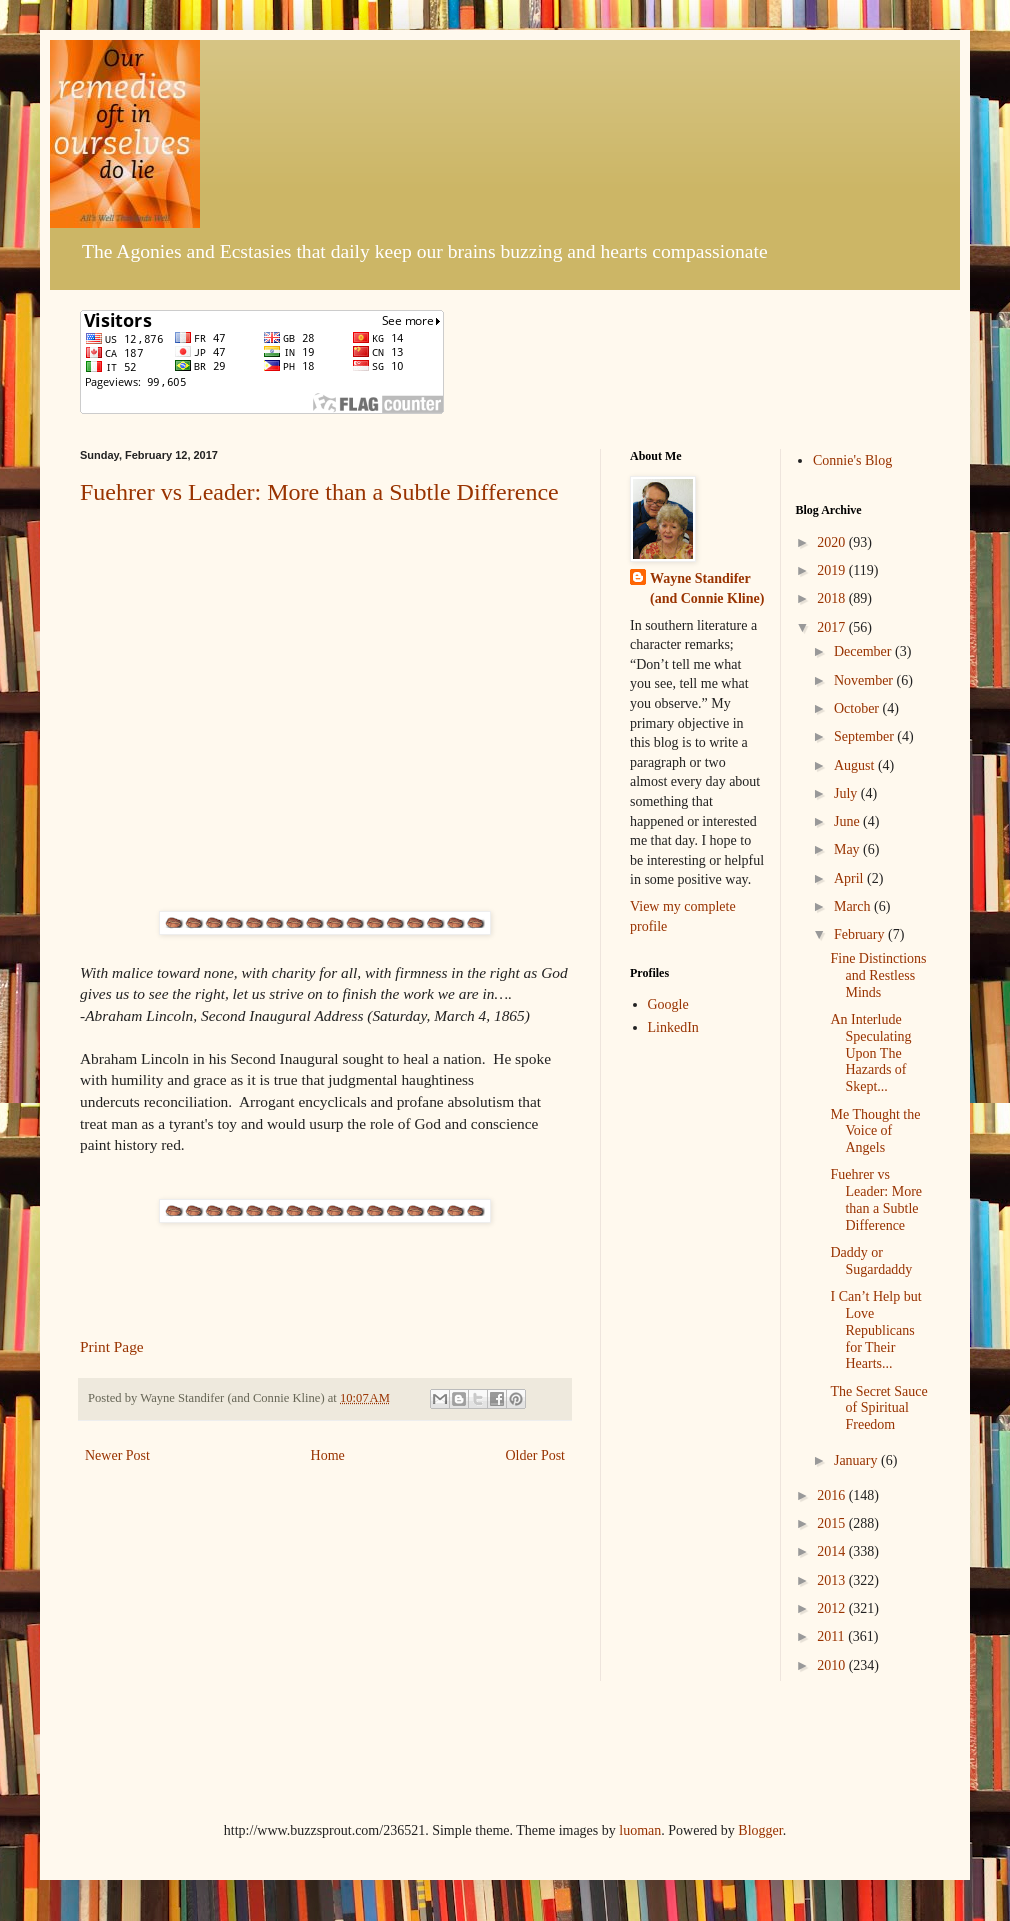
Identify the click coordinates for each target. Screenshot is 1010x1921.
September (865, 736)
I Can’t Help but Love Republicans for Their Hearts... (875, 1330)
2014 (833, 1551)
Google (668, 1004)
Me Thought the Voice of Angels (875, 1131)
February (861, 934)
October (858, 708)
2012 (833, 1608)
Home (328, 1455)
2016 (833, 1495)
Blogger (760, 1830)
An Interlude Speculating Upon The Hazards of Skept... (870, 1053)
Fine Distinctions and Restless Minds (878, 975)
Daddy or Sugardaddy (871, 1261)
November (865, 680)
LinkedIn (673, 1027)
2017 (833, 627)
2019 (833, 570)
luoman (640, 1830)
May (848, 849)
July (847, 793)
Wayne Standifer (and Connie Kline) (707, 588)
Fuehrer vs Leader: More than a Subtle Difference (319, 492)
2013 (833, 1580)
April (850, 878)
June (848, 821)
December (864, 651)
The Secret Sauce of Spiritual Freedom (878, 1408)
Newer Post (117, 1455)
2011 (832, 1636)
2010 (833, 1665)
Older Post (536, 1455)
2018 (833, 598)
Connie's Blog (852, 460)
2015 (833, 1523)
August (856, 765)
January (857, 1460)
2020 (833, 542)
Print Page (112, 1346)
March (854, 906)
